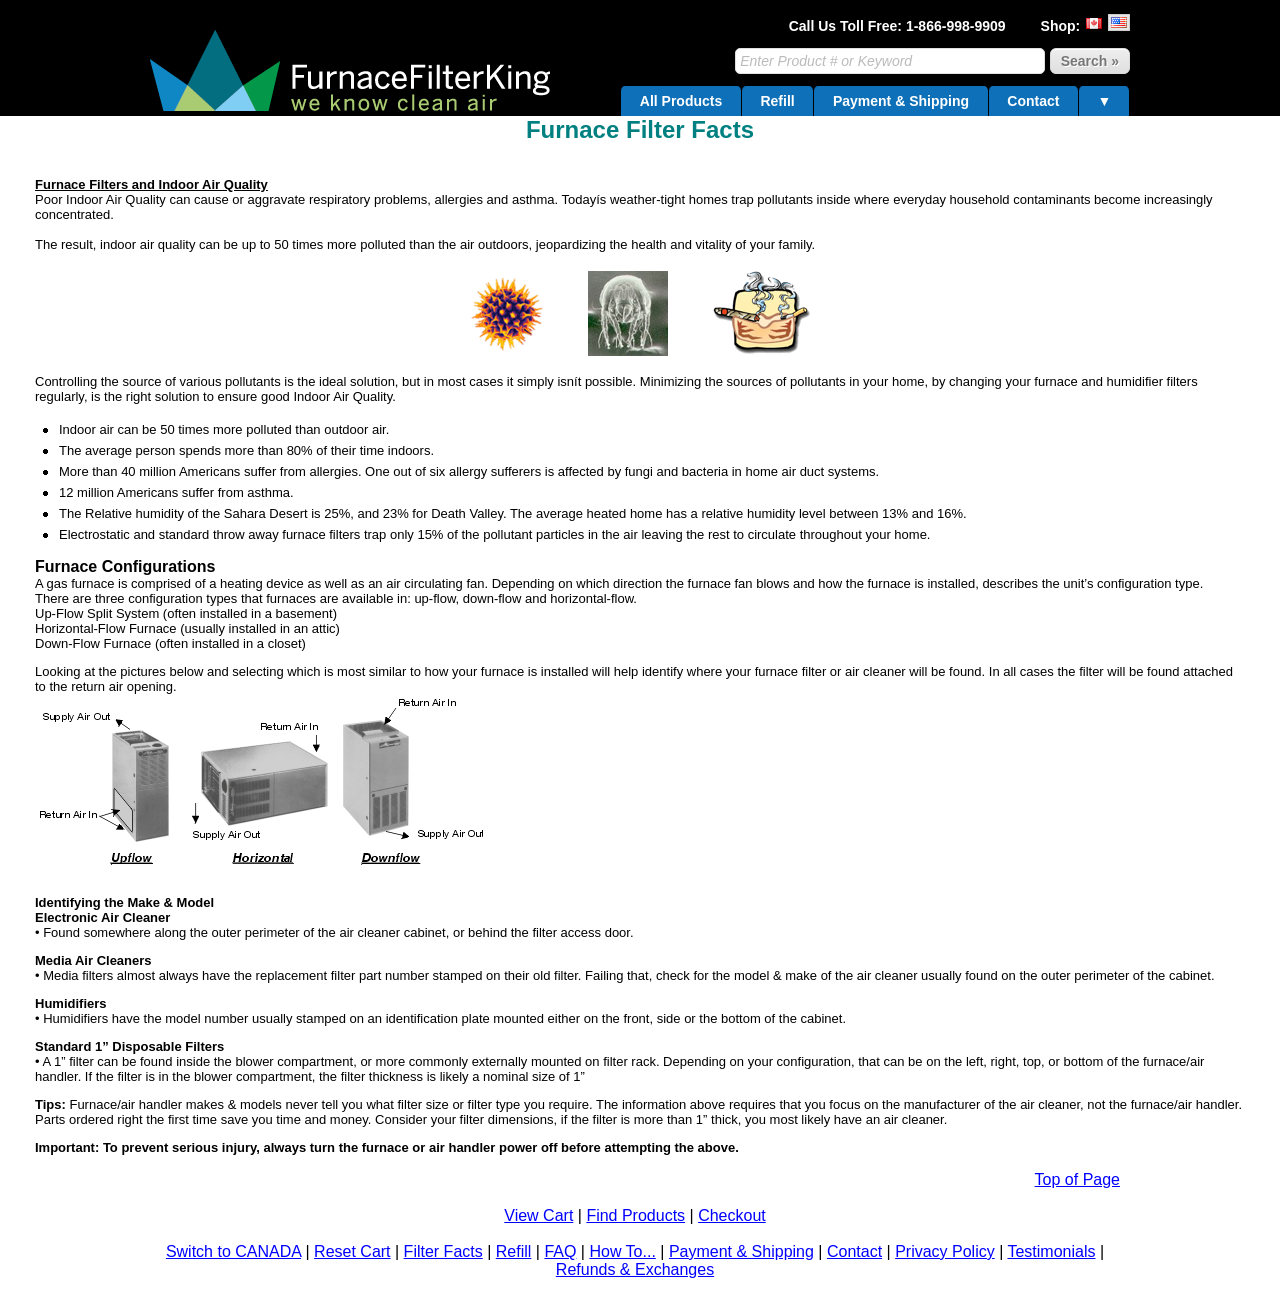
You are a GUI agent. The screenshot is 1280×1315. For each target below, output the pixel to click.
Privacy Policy (945, 1251)
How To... (622, 1251)
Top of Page (1077, 1179)
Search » (1090, 61)
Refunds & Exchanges (635, 1269)
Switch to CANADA (233, 1251)
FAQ (560, 1251)
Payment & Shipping (901, 101)
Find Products (635, 1215)
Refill (777, 101)
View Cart (538, 1215)
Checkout (732, 1215)
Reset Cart (352, 1251)
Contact (1033, 101)
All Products (681, 101)
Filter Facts (443, 1251)
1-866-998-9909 (956, 26)
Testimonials (1051, 1251)
